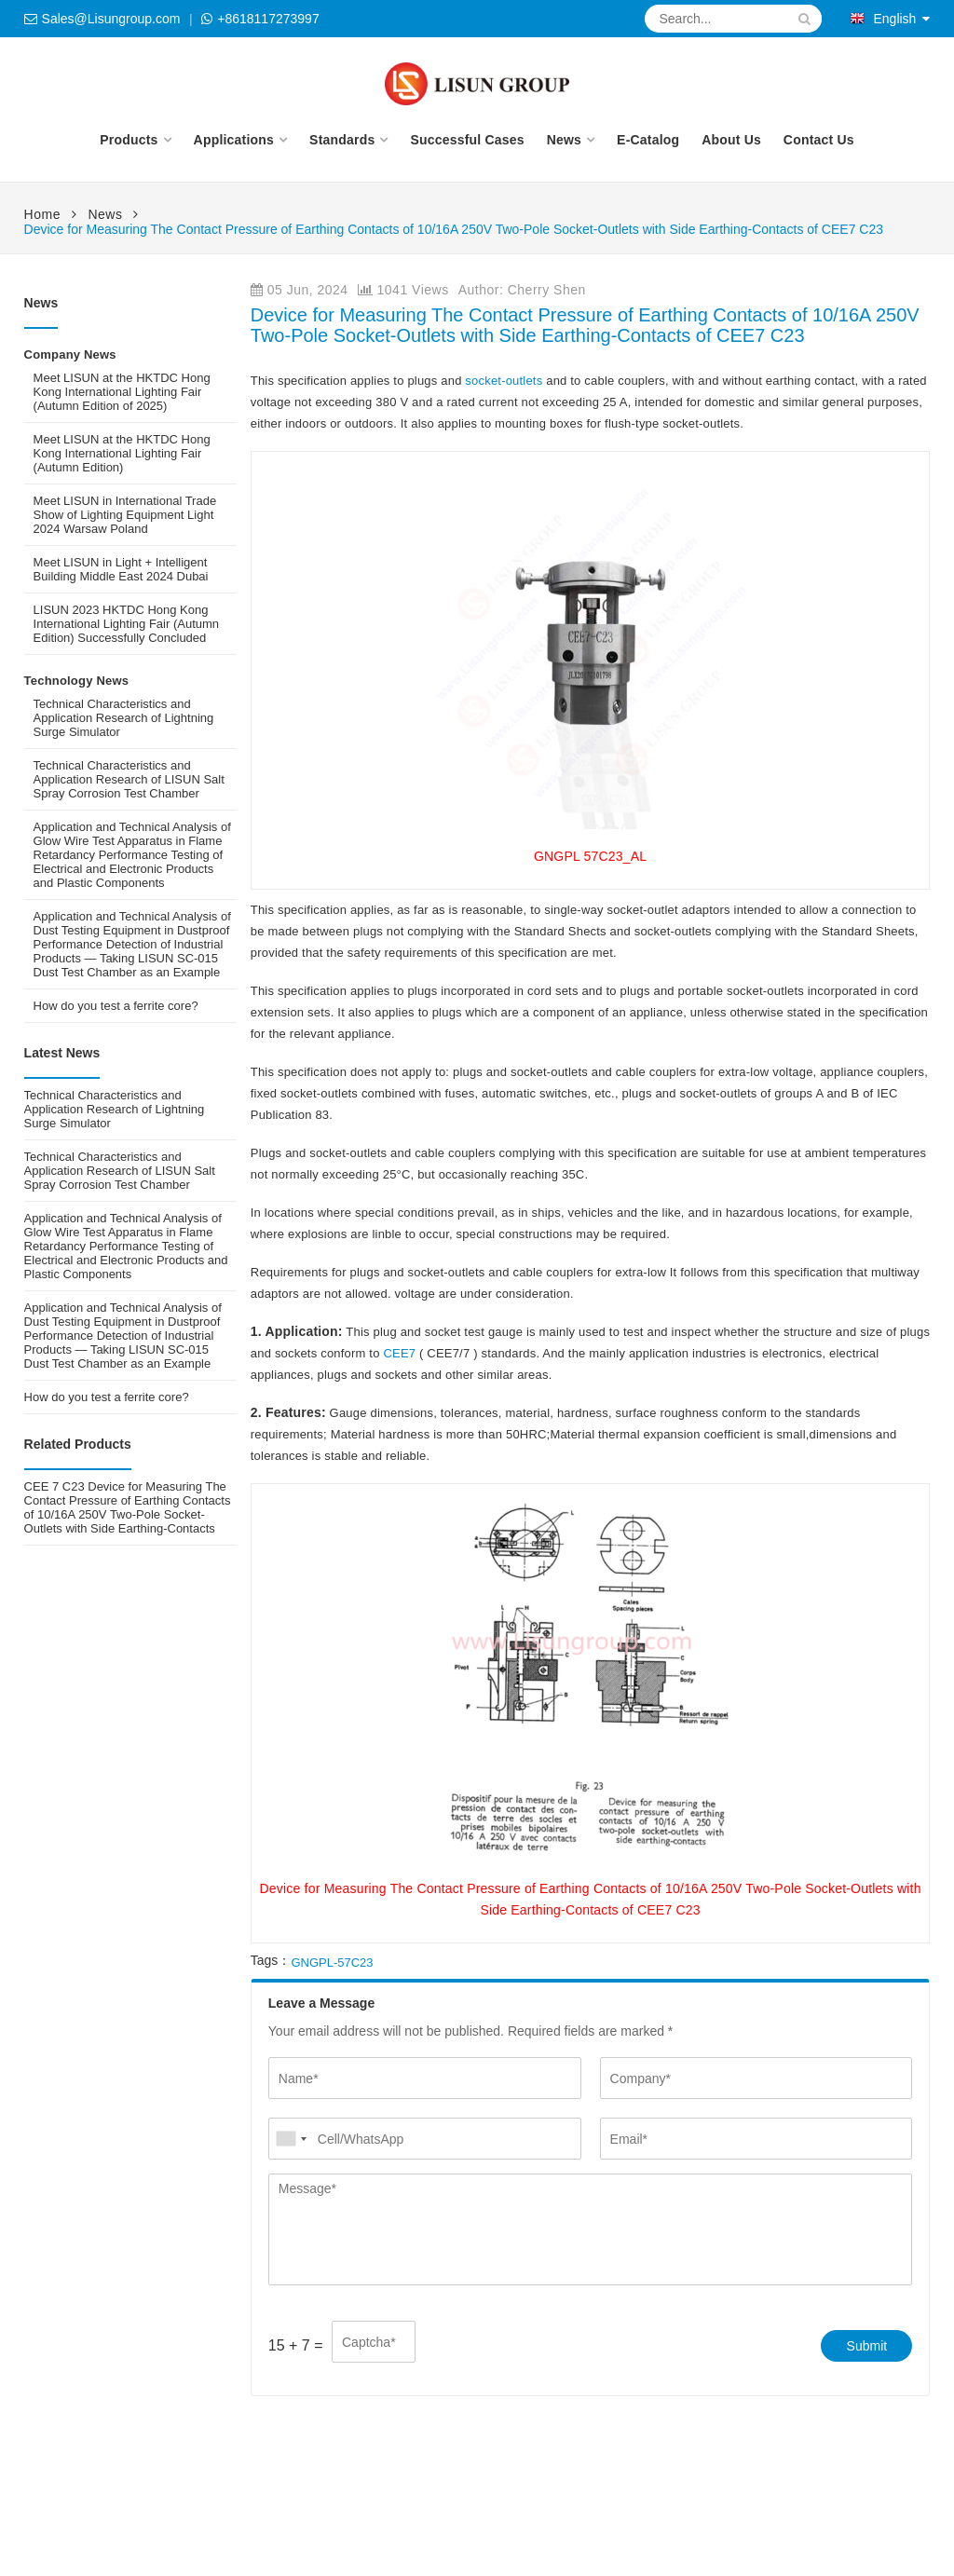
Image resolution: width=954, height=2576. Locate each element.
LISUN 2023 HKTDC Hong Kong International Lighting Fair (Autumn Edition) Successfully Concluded (126, 624)
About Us (731, 139)
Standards (342, 139)
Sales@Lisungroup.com (111, 18)
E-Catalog (648, 139)
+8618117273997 (268, 18)
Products (128, 139)
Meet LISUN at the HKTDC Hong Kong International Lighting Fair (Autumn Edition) (122, 453)
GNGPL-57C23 (332, 1962)
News (564, 139)
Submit (867, 2345)
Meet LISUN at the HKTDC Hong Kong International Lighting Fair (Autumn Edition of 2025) (122, 392)
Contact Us (819, 139)
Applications (234, 139)
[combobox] (290, 2139)
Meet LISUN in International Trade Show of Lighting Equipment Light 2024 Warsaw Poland (125, 515)
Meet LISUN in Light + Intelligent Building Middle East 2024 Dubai (121, 569)
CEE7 (401, 1353)
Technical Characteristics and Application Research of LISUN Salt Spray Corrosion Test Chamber (129, 779)
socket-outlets (504, 381)
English (883, 18)
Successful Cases (467, 139)
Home (42, 214)
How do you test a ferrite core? (116, 1006)
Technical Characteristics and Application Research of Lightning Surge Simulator (124, 718)
